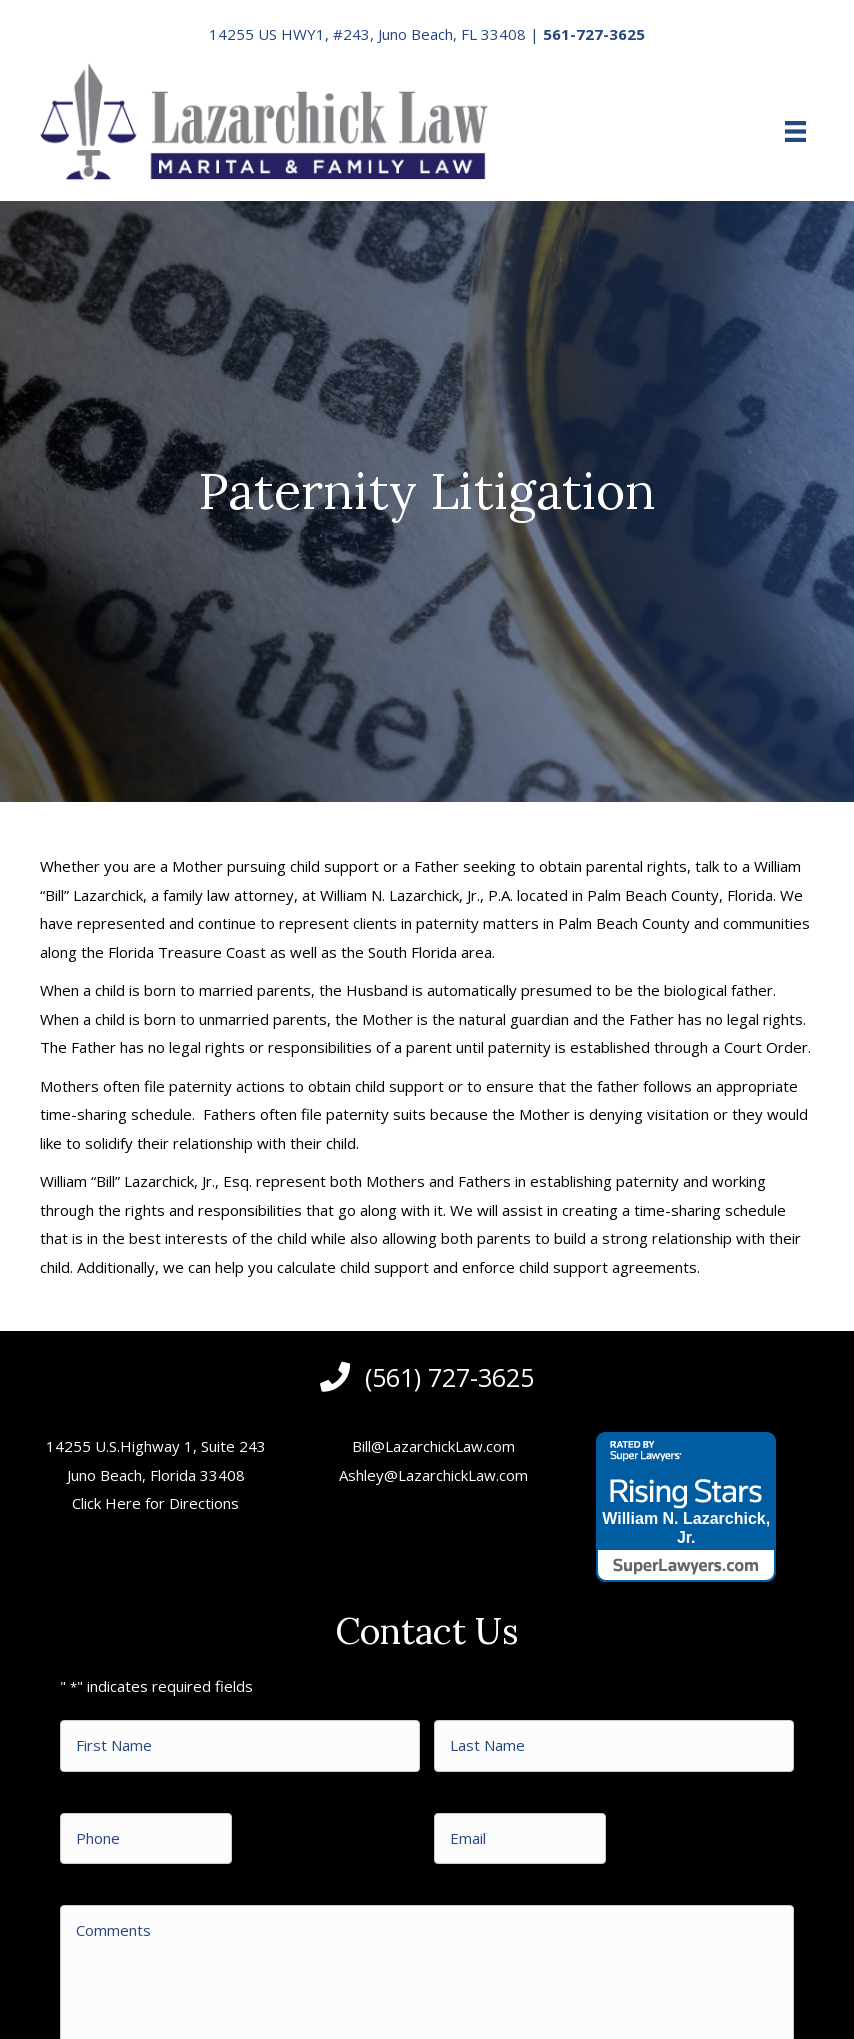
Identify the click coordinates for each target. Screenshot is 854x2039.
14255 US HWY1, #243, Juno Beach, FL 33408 (367, 34)
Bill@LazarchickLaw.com (433, 1446)
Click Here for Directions (155, 1503)
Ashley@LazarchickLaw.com (433, 1475)
